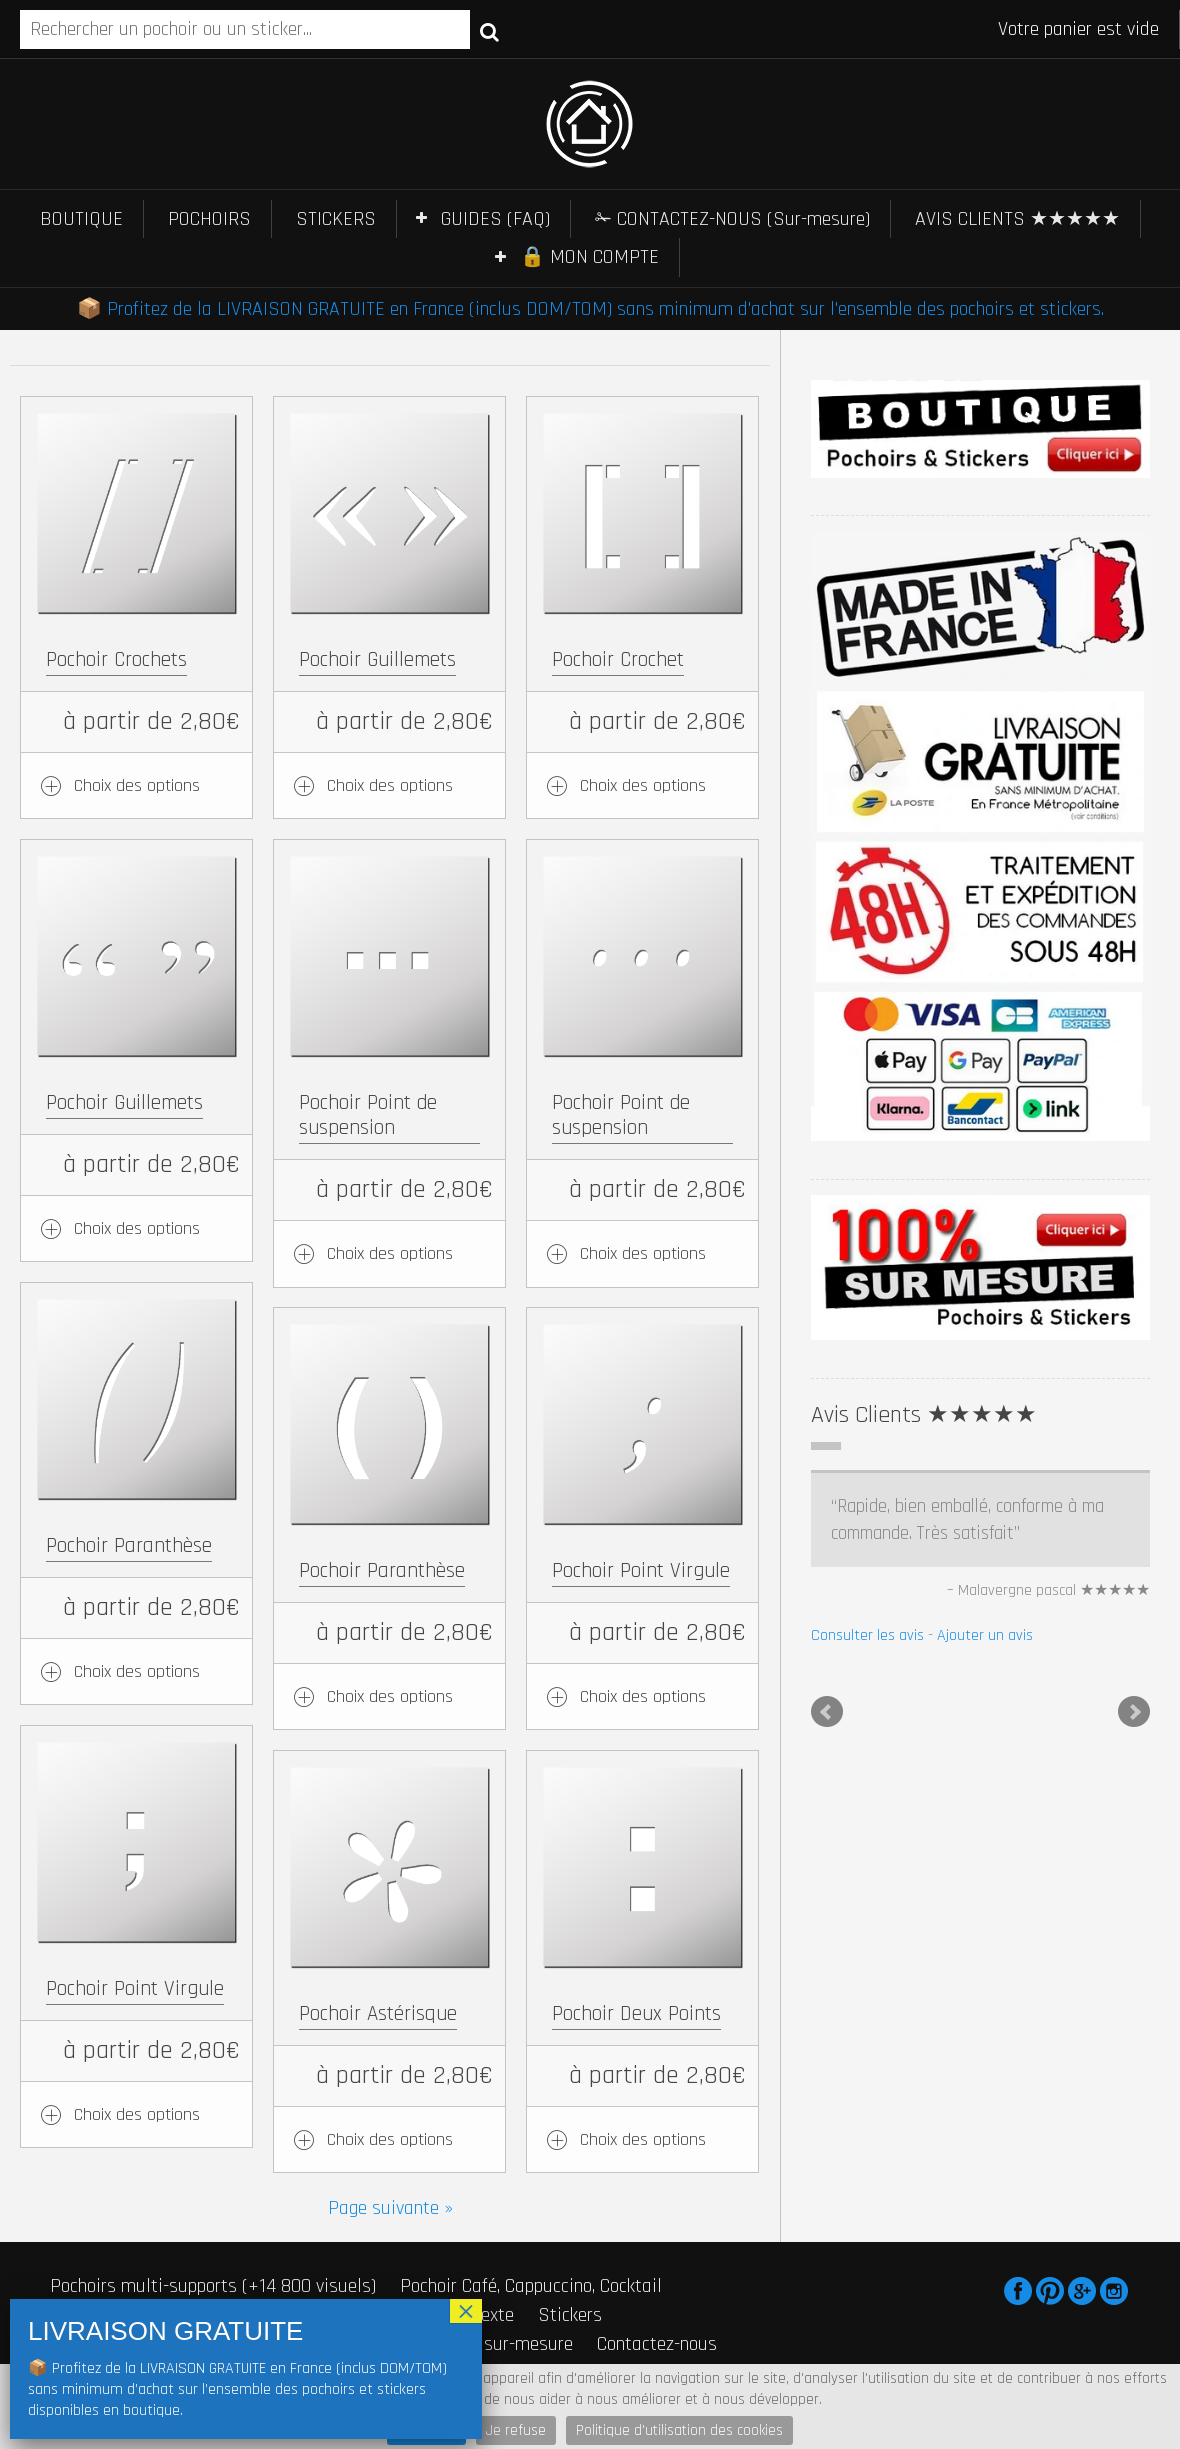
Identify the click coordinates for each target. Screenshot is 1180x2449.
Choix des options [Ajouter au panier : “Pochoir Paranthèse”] (137, 1671)
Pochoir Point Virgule (641, 1570)
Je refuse (516, 2430)
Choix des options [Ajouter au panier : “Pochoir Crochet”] (643, 785)
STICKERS (336, 219)
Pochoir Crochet (618, 659)
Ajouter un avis (985, 1635)
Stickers (570, 2315)
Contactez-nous (657, 2344)
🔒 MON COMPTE (589, 257)
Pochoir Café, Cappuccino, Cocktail (531, 2286)
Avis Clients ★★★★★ (924, 1415)
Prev (827, 1712)
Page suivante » (390, 2208)
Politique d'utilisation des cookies (679, 2430)
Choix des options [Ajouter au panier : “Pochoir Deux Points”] (643, 2139)
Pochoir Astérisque (378, 2013)
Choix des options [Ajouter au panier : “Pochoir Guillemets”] (390, 785)
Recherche (489, 31)
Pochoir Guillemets (377, 659)
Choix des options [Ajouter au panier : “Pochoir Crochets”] (137, 785)
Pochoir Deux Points (636, 2013)
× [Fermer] (466, 2311)
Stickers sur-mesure (494, 2344)
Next (1134, 1712)
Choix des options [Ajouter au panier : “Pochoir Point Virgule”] (643, 1696)
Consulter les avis (867, 1635)
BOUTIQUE (81, 219)
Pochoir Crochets (116, 659)
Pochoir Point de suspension (368, 1115)
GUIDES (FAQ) (495, 219)
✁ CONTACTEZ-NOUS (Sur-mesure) (732, 219)
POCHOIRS (209, 219)
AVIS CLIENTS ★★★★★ (1017, 219)
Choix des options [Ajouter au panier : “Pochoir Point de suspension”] (390, 1253)
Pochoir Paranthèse (129, 1545)
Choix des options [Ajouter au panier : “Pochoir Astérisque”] (390, 2139)
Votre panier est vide (1078, 29)
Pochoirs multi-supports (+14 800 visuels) (213, 2286)
